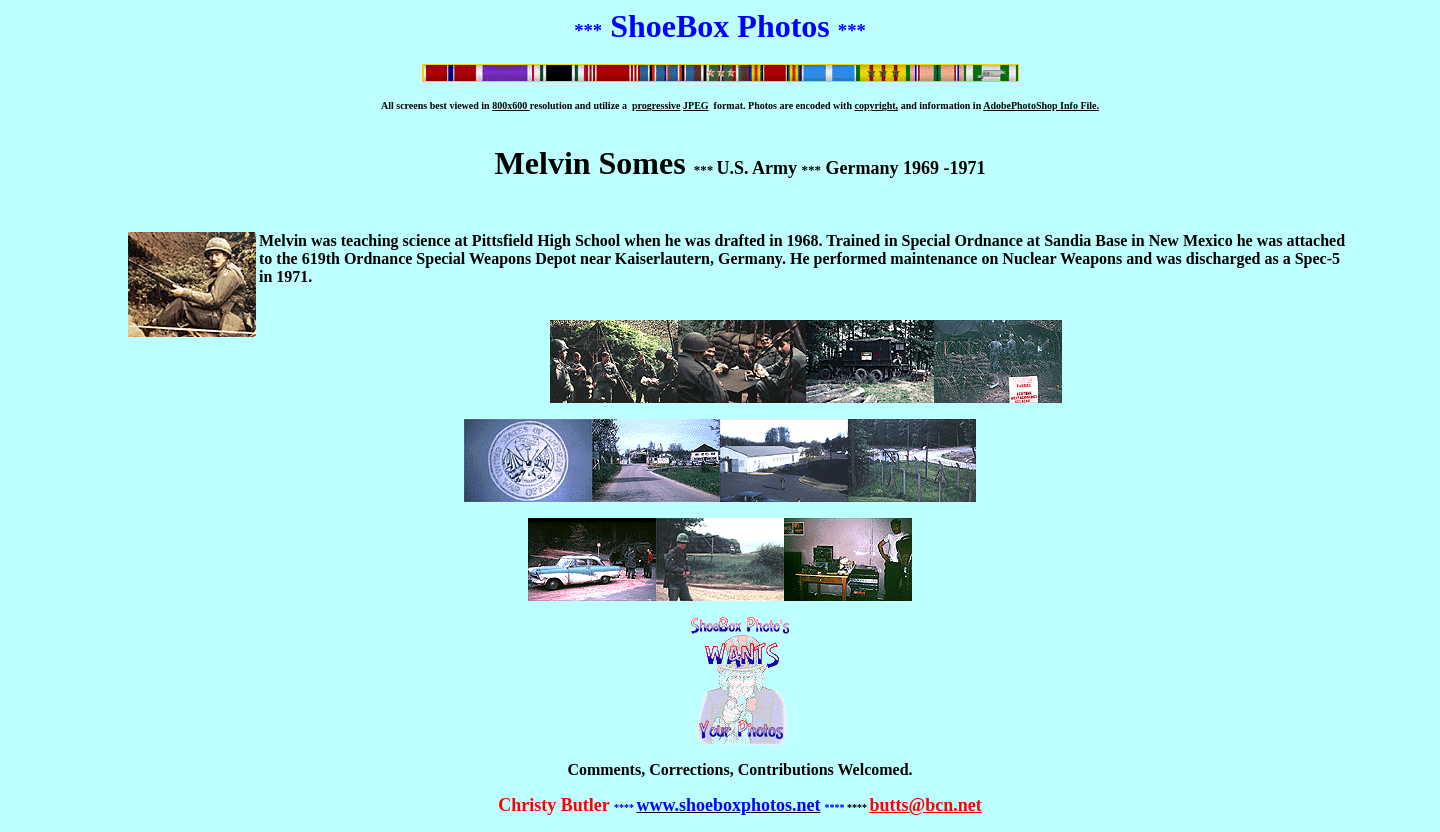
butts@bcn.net (925, 805)
